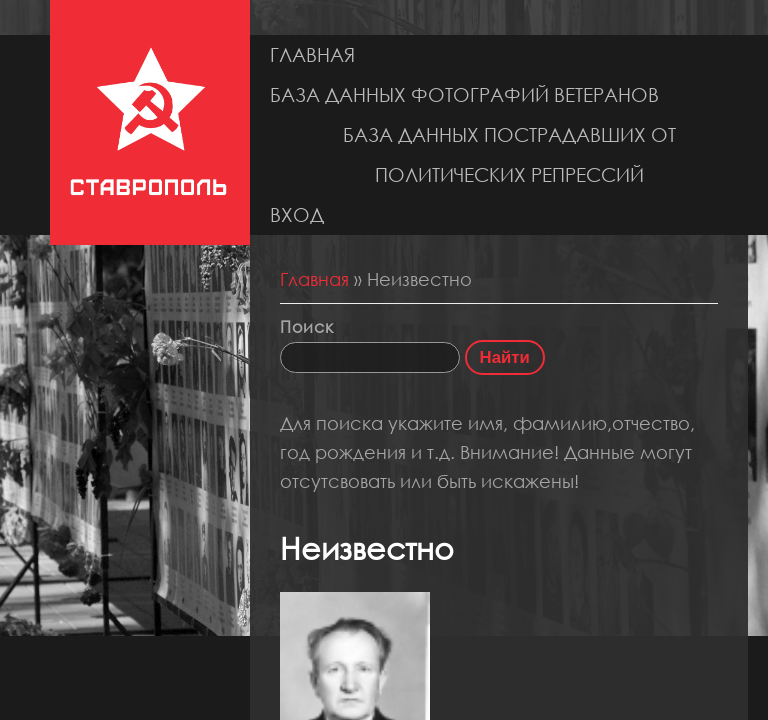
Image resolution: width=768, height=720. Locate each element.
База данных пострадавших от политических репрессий (509, 154)
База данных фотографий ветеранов (464, 94)
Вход (297, 214)
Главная (312, 54)
